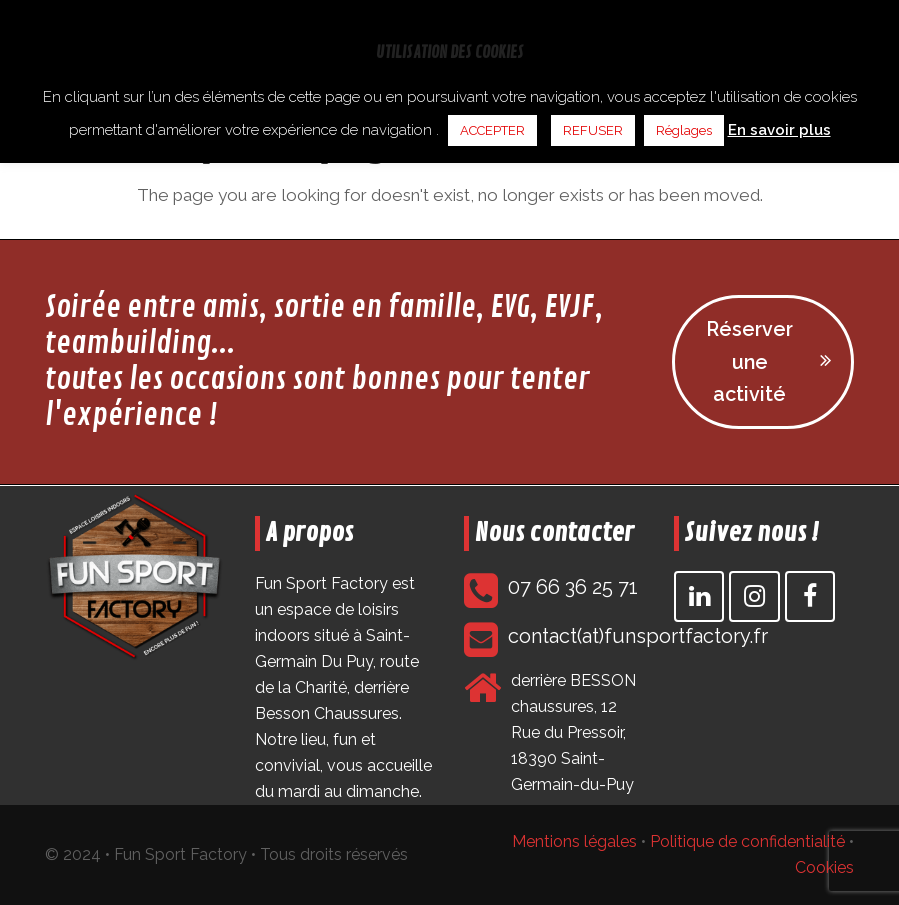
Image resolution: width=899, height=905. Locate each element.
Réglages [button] (684, 130)
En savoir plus (779, 130)
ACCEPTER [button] (492, 130)
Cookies (824, 868)
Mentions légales (574, 842)
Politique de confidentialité (747, 842)
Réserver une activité (768, 361)
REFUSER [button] (593, 130)
